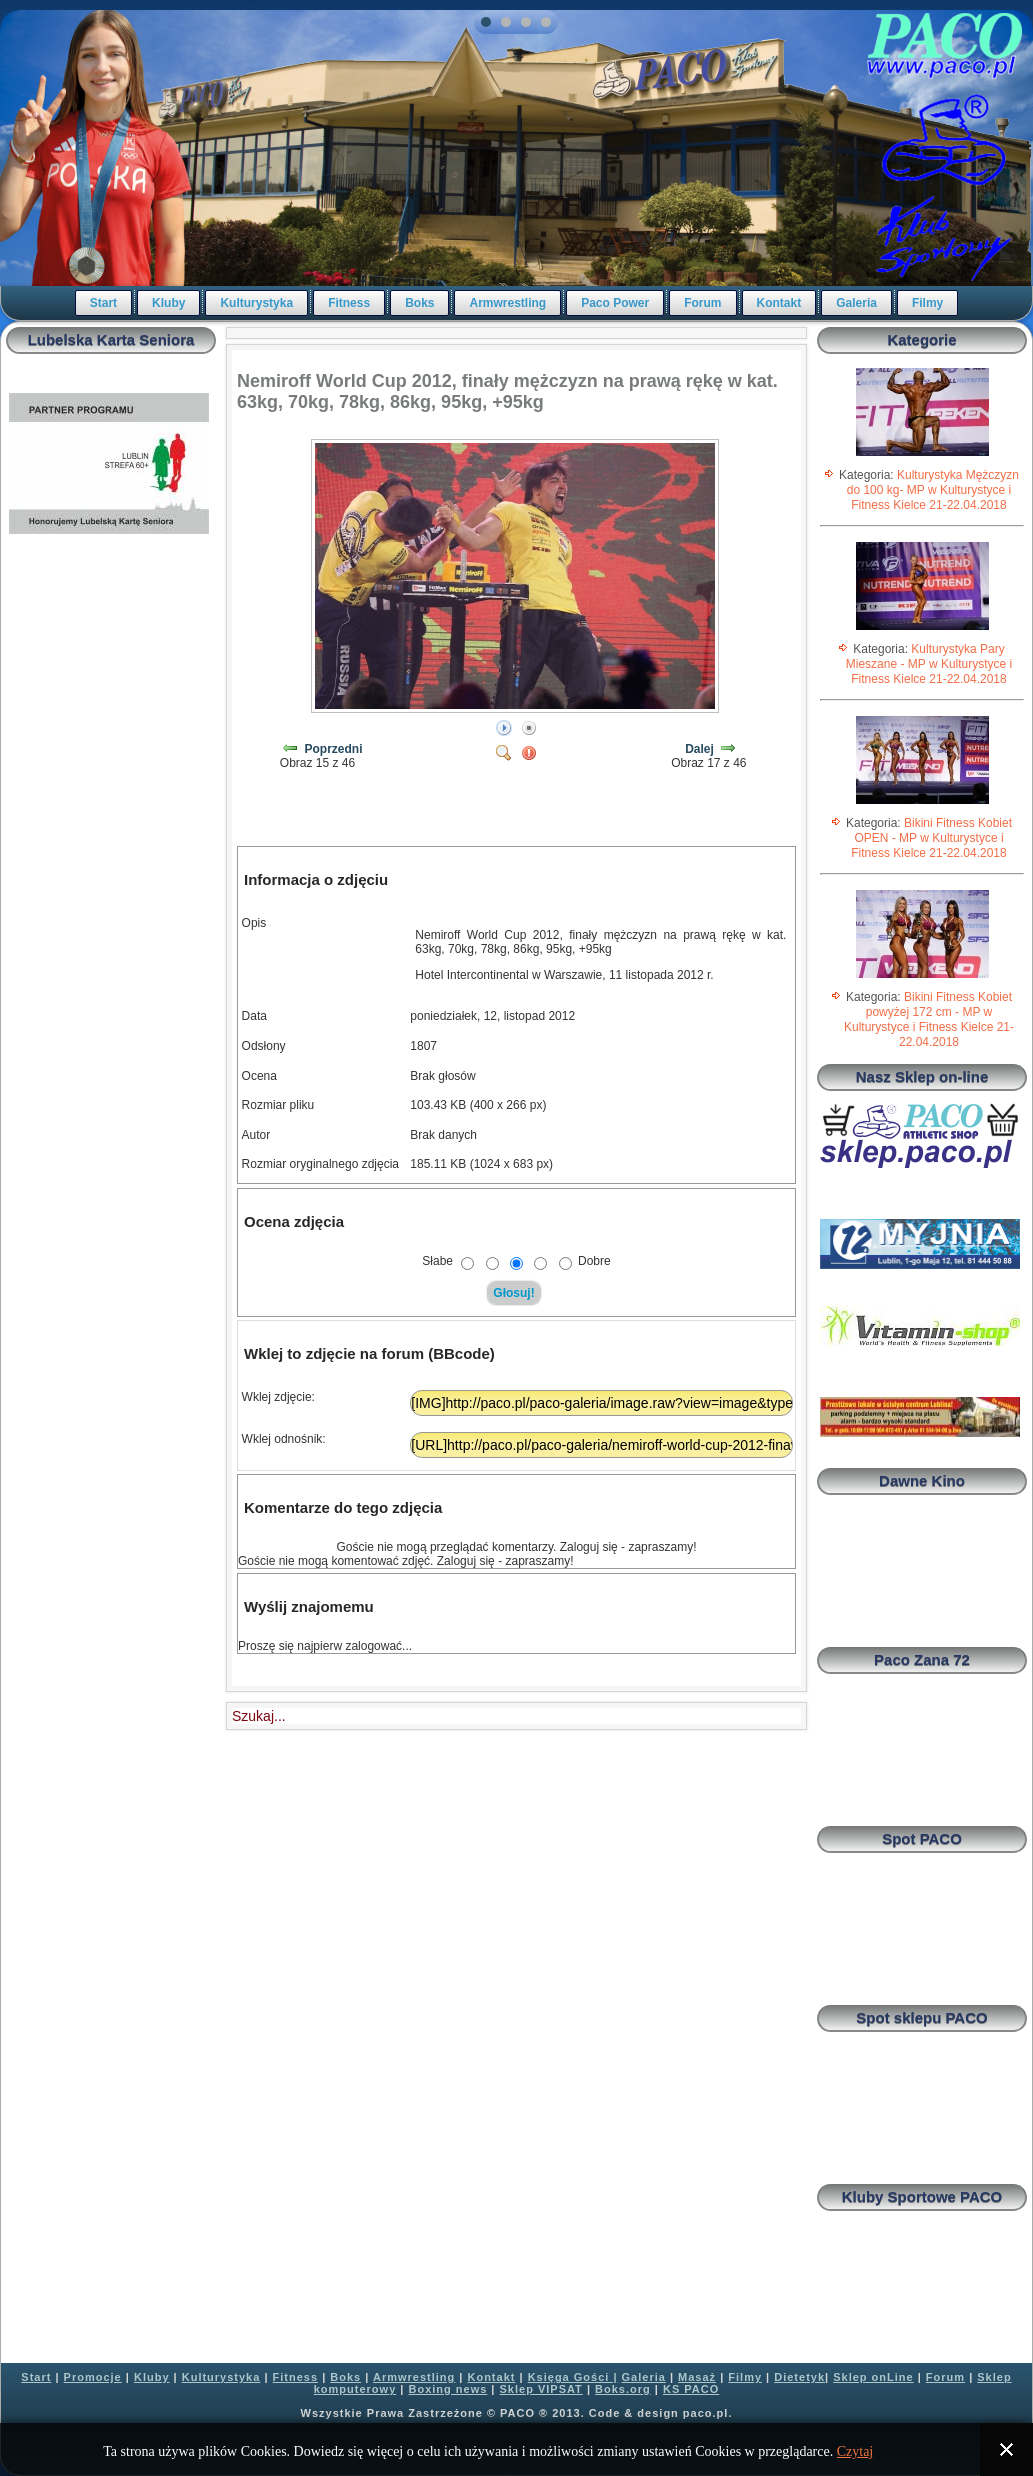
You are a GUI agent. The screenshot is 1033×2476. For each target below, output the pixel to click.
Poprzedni (334, 749)
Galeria (856, 303)
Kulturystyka (256, 303)
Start (103, 303)
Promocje (93, 2377)
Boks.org (623, 2389)
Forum (702, 303)
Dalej (699, 749)
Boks (419, 303)
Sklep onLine (873, 2377)
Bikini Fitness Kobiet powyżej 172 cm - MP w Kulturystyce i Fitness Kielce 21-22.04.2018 (929, 1019)
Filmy (927, 303)
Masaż (697, 2377)
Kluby (168, 303)
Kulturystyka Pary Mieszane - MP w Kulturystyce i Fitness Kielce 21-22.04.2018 (929, 664)
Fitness (349, 303)
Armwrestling (507, 303)
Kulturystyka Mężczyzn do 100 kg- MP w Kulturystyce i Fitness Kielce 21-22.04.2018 (933, 490)
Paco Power (615, 303)
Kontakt (779, 303)
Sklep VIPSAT (541, 2389)
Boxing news (447, 2389)
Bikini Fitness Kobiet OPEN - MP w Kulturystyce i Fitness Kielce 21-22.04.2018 (931, 838)
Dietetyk (799, 2377)
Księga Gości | (573, 2377)
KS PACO (691, 2389)
